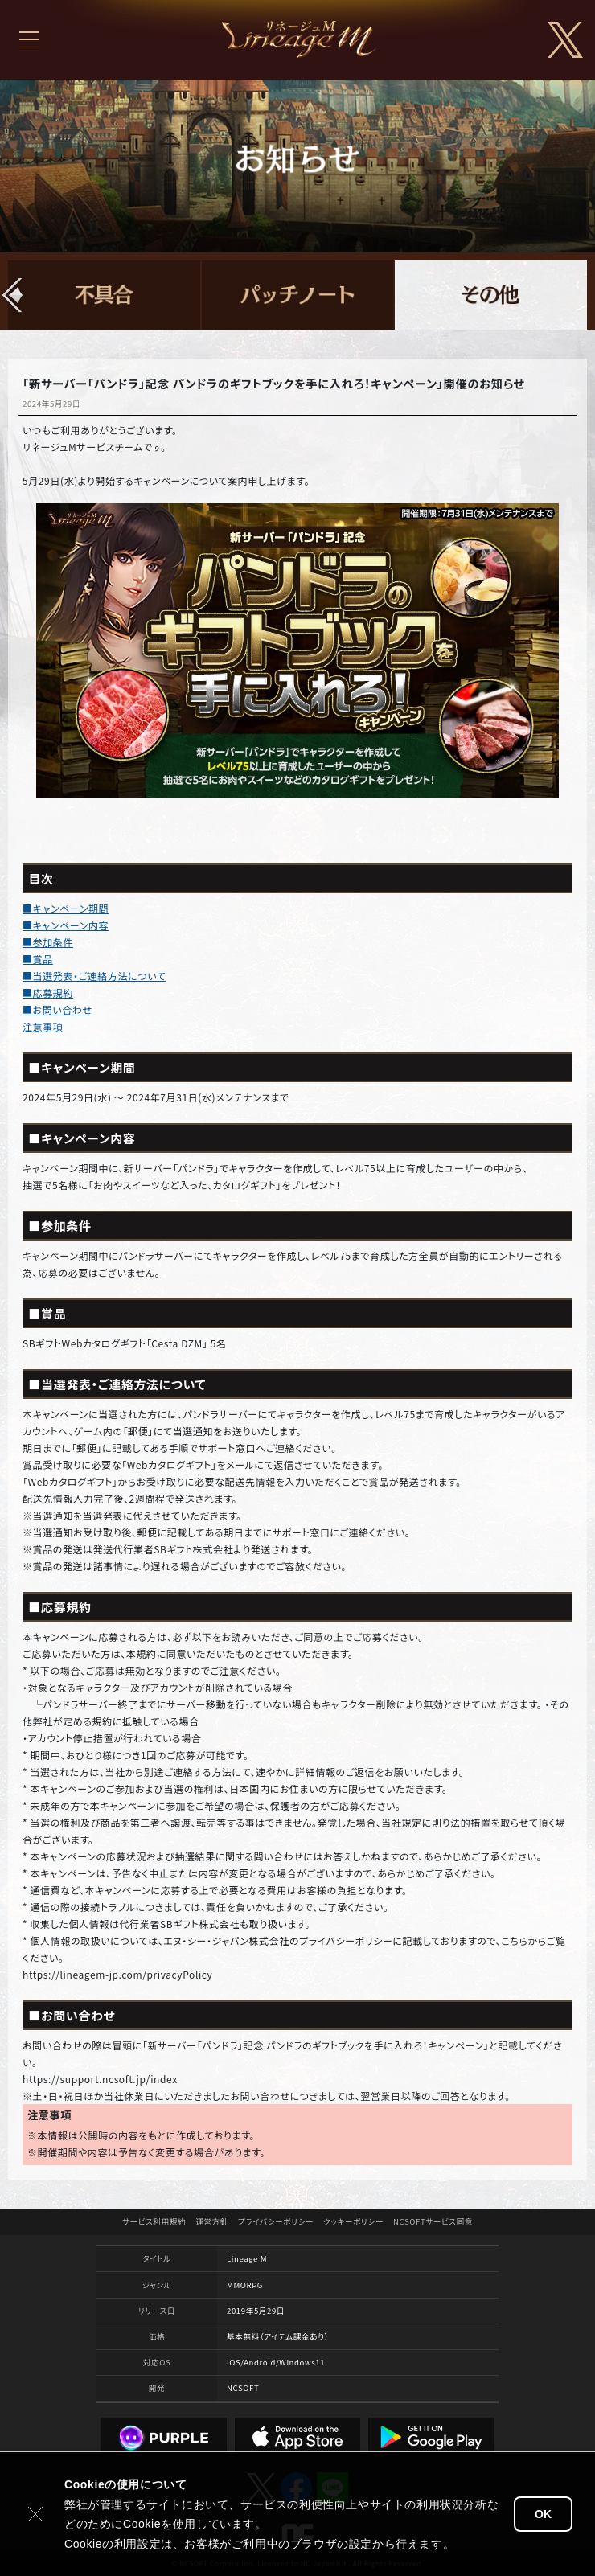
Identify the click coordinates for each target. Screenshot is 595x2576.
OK (543, 2514)
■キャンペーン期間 (66, 908)
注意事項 (43, 1026)
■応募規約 (48, 992)
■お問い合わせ (57, 1009)
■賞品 (38, 959)
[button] (13, 295)
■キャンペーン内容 (66, 925)
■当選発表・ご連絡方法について (94, 975)
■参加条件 (48, 942)
